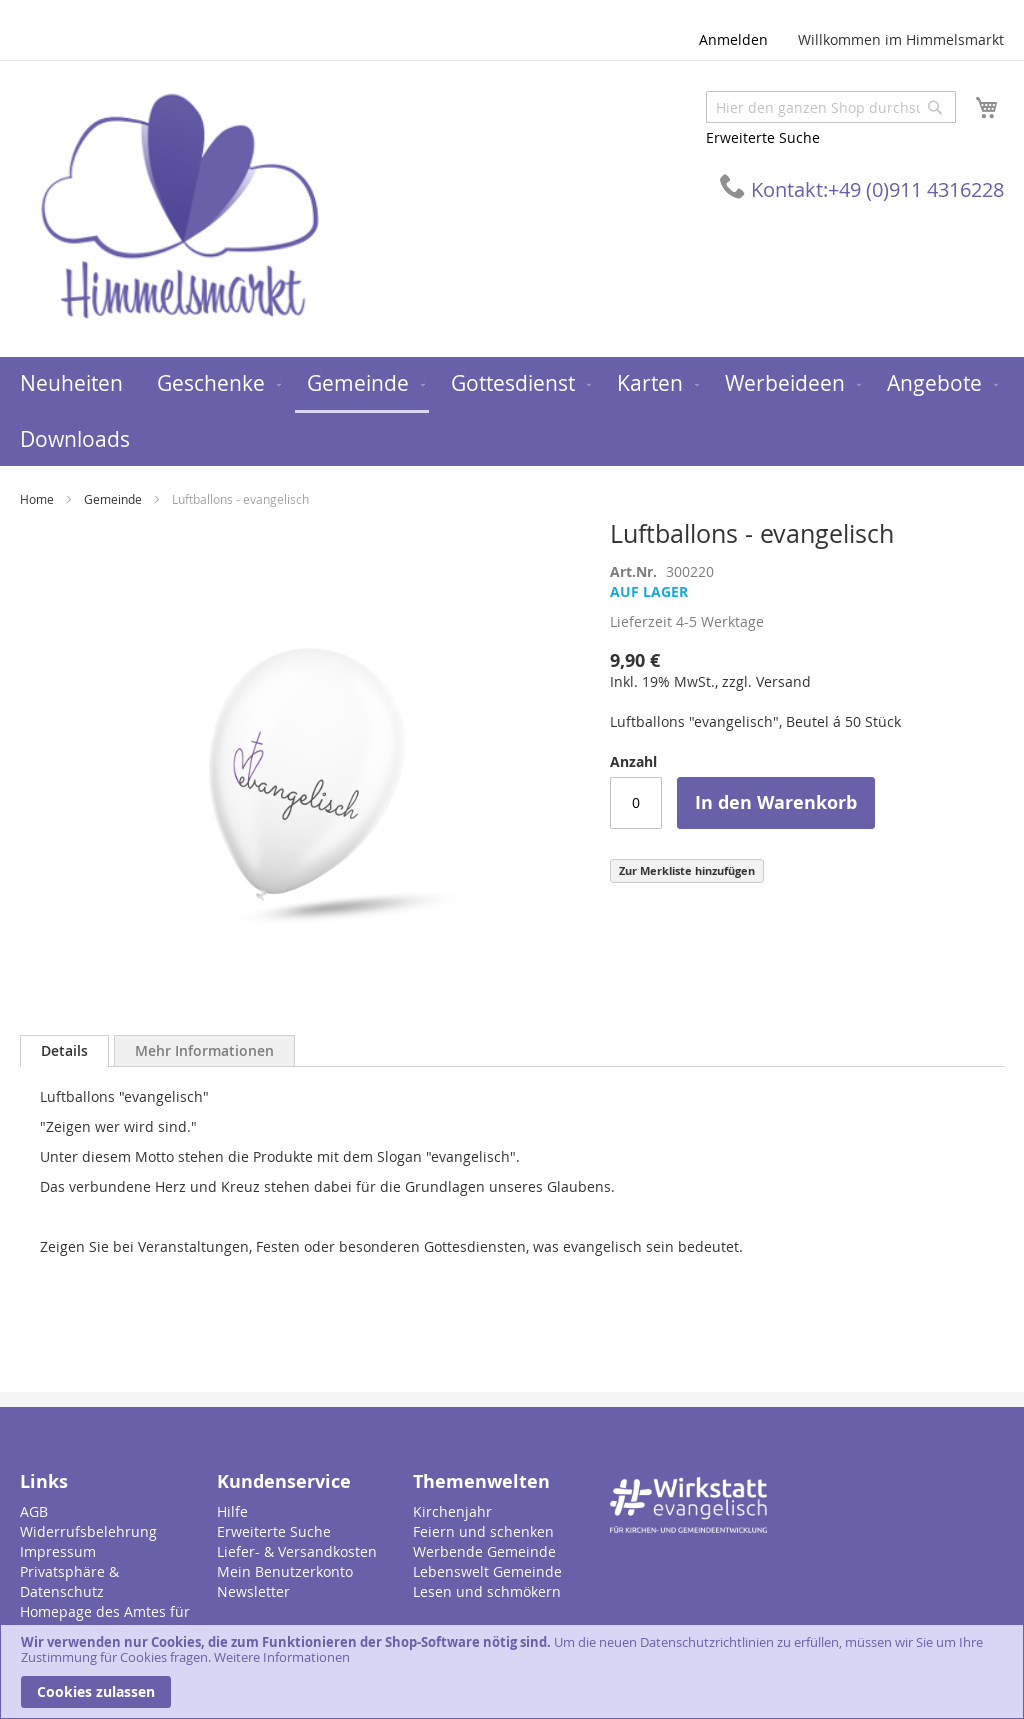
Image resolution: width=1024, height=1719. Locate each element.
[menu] (512, 411)
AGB (34, 1511)
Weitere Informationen (282, 1657)
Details (64, 1050)
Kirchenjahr (452, 1511)
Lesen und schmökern (487, 1591)
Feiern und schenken (483, 1531)
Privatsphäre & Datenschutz (69, 1581)
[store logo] (180, 207)
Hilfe (232, 1511)
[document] (512, 1671)
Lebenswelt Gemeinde (487, 1571)
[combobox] (831, 107)
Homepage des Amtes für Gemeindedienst (105, 1621)
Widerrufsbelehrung (88, 1531)
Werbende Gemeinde (484, 1551)
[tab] (64, 1051)
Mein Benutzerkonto (285, 1571)
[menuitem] (71, 383)
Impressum (58, 1551)
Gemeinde (113, 499)
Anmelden (733, 39)
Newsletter (253, 1591)
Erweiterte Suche (763, 137)
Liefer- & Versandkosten (297, 1551)
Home (37, 499)
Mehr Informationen (204, 1050)
